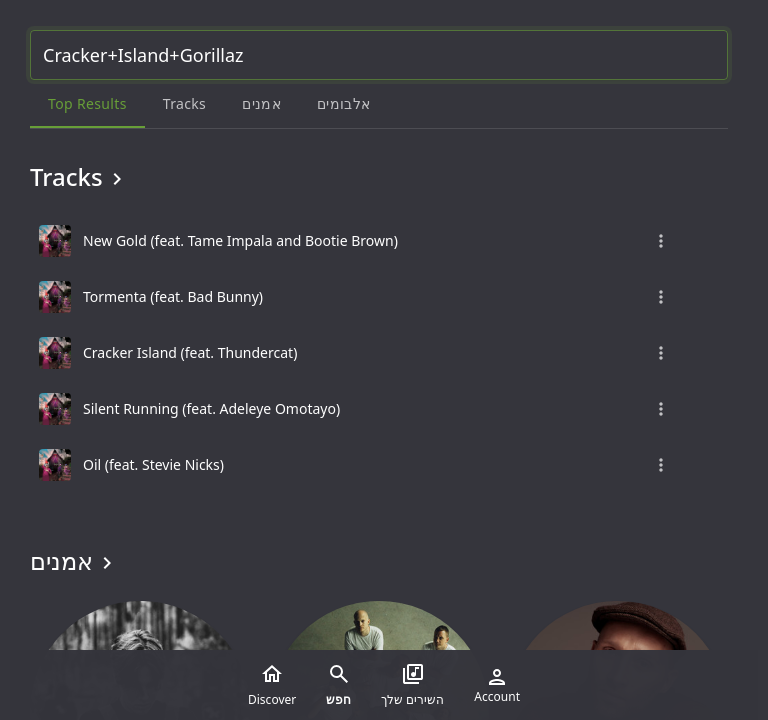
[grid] (379, 353)
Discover (272, 685)
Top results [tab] (87, 103)
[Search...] (379, 55)
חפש (338, 685)
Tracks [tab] (184, 103)
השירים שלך (412, 685)
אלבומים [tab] (343, 103)
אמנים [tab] (261, 103)
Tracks (79, 177)
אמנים (74, 561)
